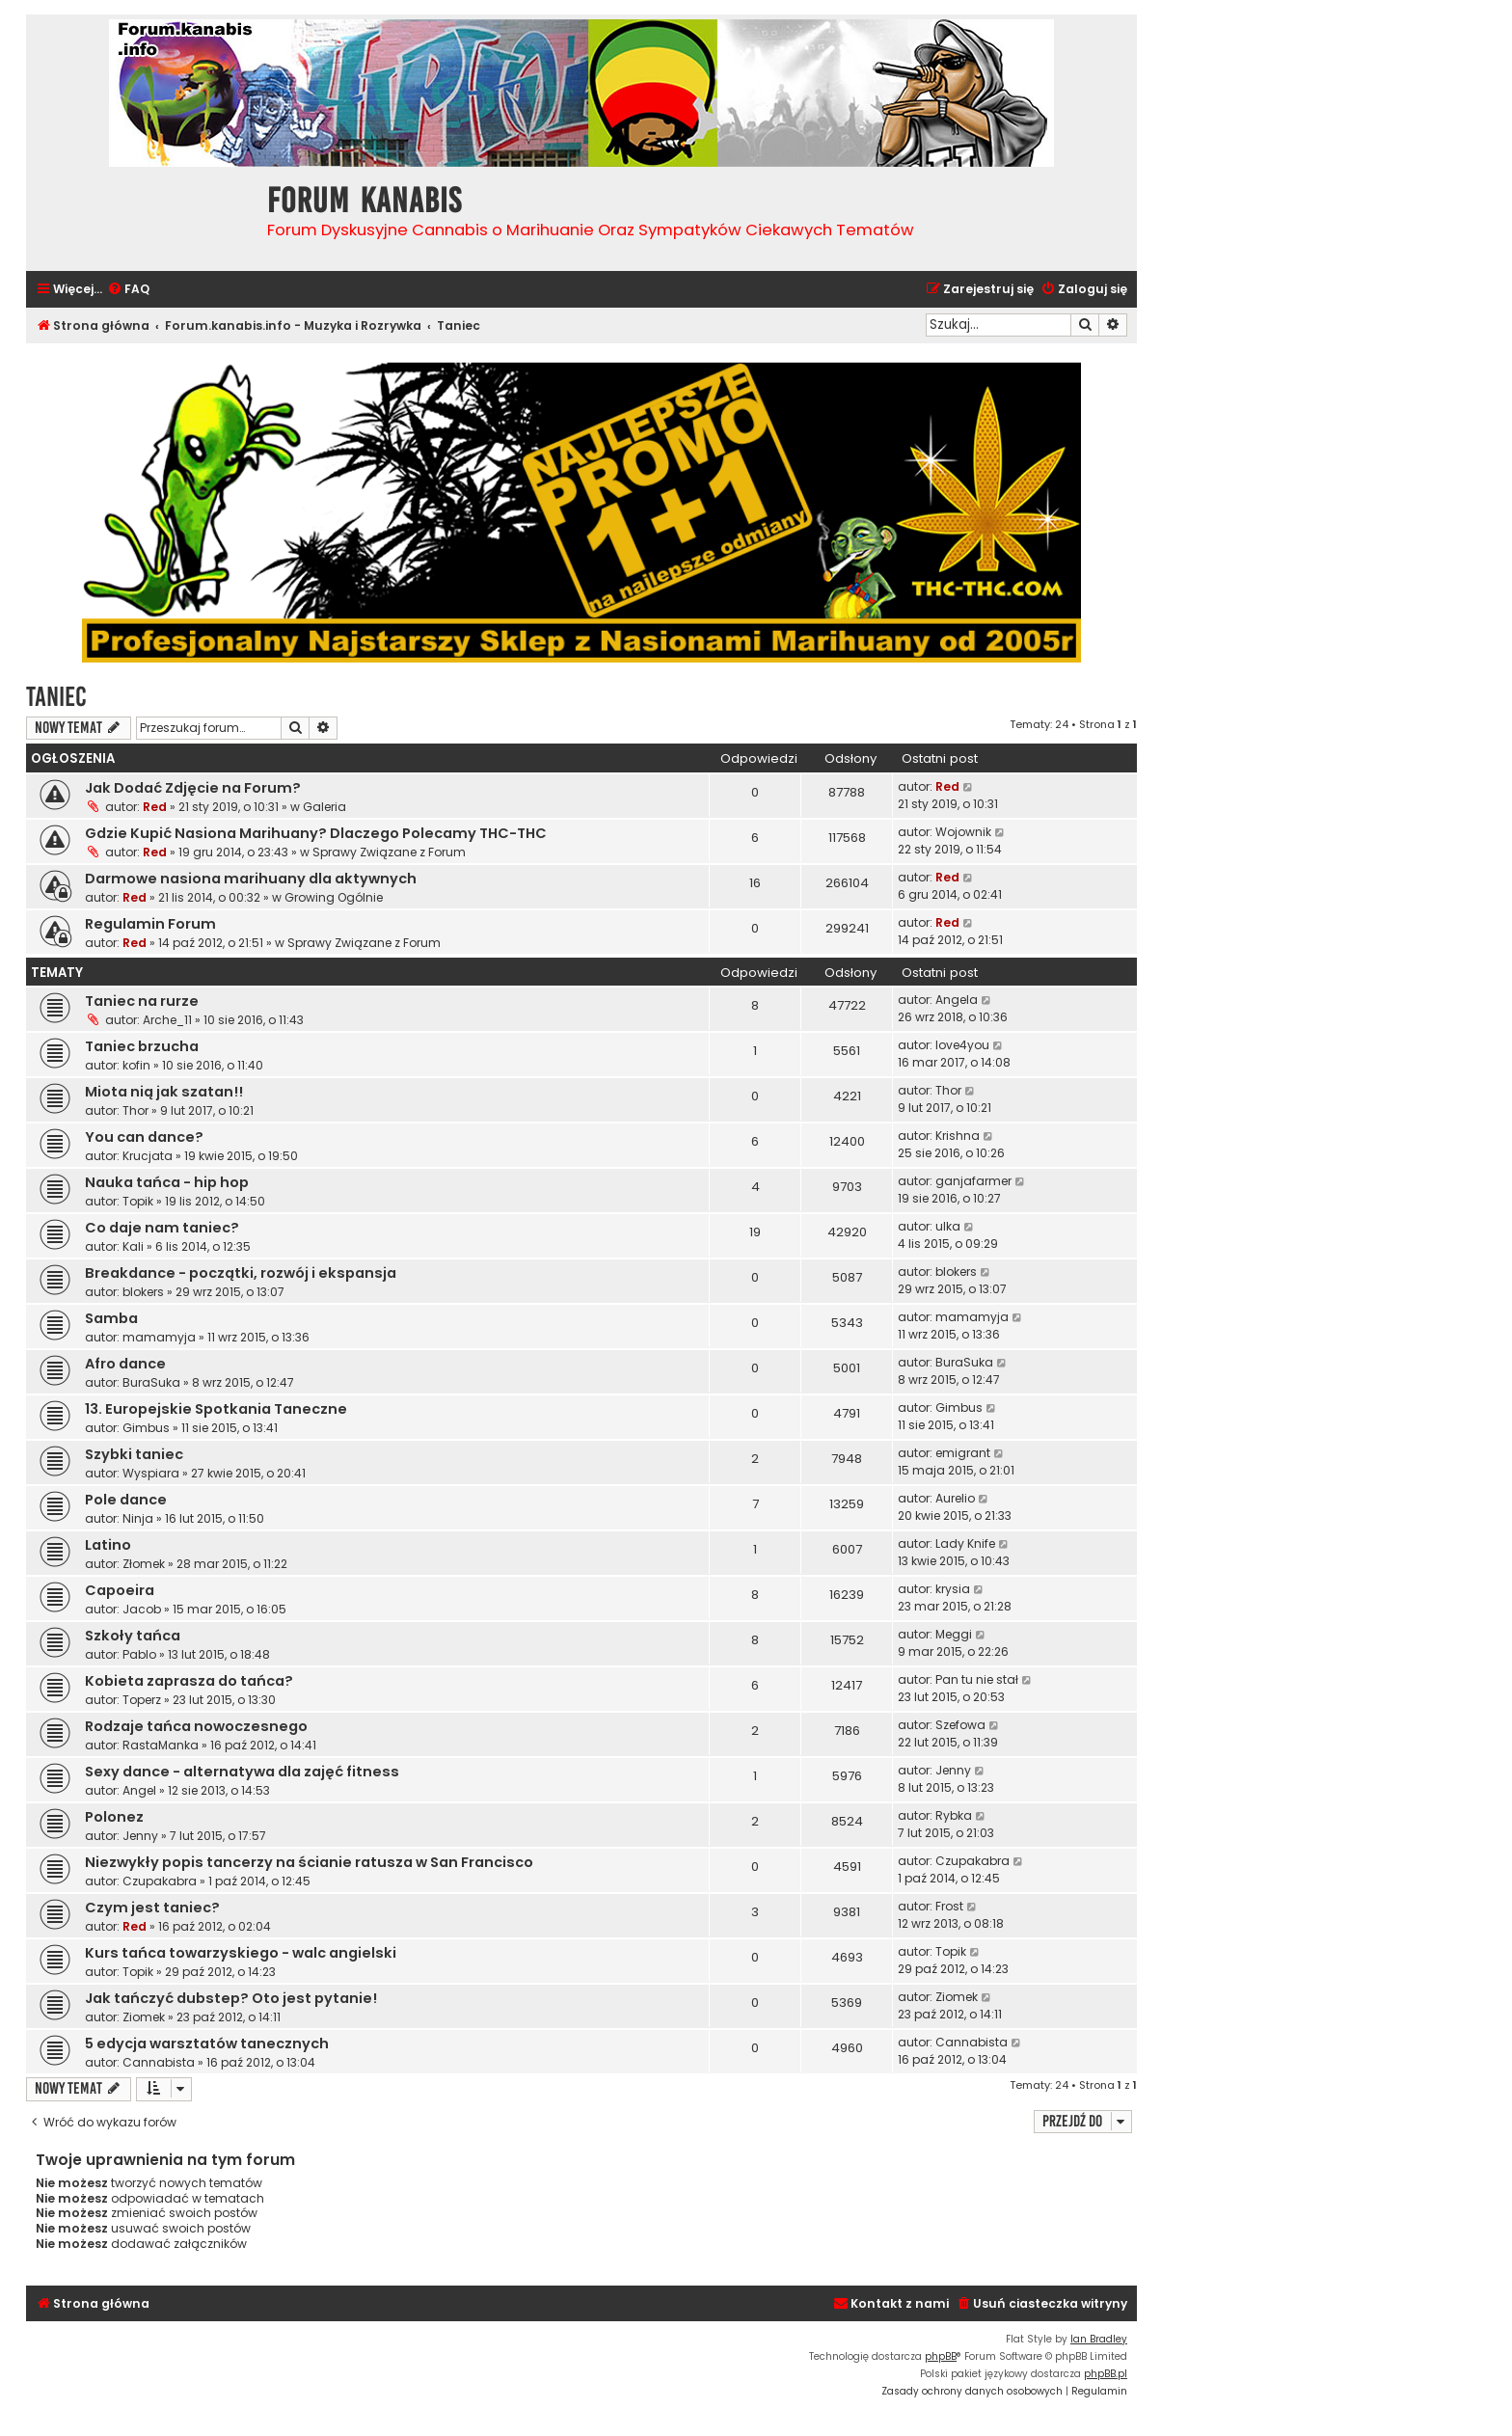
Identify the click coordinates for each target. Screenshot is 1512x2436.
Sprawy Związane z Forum (389, 852)
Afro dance (125, 1363)
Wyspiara (150, 1473)
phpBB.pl (1105, 2374)
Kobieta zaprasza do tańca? (189, 1681)
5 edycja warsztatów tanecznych (207, 2043)
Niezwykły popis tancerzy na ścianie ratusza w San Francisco (309, 1862)
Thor (135, 1110)
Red (155, 806)
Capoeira (119, 1590)
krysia (952, 1589)
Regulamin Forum (150, 924)
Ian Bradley (1098, 2339)
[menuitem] (128, 290)
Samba (111, 1318)
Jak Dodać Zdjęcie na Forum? (193, 788)
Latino (108, 1545)
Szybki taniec (134, 1454)
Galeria (324, 806)
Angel (139, 1790)
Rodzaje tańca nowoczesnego (196, 1726)
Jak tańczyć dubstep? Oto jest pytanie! (231, 1998)
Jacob (141, 1609)
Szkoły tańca (132, 1635)
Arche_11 (167, 1020)
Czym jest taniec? (152, 1907)
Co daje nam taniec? (162, 1227)
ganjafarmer (973, 1181)
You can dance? (144, 1137)
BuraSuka (151, 1382)
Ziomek (143, 2017)
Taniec (56, 697)
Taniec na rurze (142, 1001)
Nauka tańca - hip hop (167, 1182)
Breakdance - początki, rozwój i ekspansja (240, 1273)
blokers (143, 1292)
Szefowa (960, 1725)
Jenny (953, 1770)
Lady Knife (965, 1543)
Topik (137, 1201)
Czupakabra (159, 1881)
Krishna (957, 1135)
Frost (949, 1906)
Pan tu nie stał (976, 1679)
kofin (136, 1065)
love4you (962, 1045)
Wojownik (963, 832)
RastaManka (160, 1745)
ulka (947, 1226)
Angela (956, 999)
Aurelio (955, 1498)
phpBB (941, 2356)
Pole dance (126, 1499)
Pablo (139, 1654)
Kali (133, 1246)
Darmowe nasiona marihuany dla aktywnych (251, 878)
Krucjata (147, 1156)
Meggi (953, 1634)
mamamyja (159, 1337)
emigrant (962, 1453)
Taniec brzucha (142, 1046)
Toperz (141, 1700)
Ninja (137, 1518)
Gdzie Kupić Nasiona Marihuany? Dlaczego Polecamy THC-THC (316, 833)
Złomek (143, 1564)
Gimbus (146, 1428)
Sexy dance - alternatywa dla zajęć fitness (242, 1771)
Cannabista (158, 2062)
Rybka (953, 1815)
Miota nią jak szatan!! (164, 1091)
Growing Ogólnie (333, 897)
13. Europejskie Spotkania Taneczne (216, 1409)
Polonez (114, 1817)
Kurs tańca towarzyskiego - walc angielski (240, 1952)
